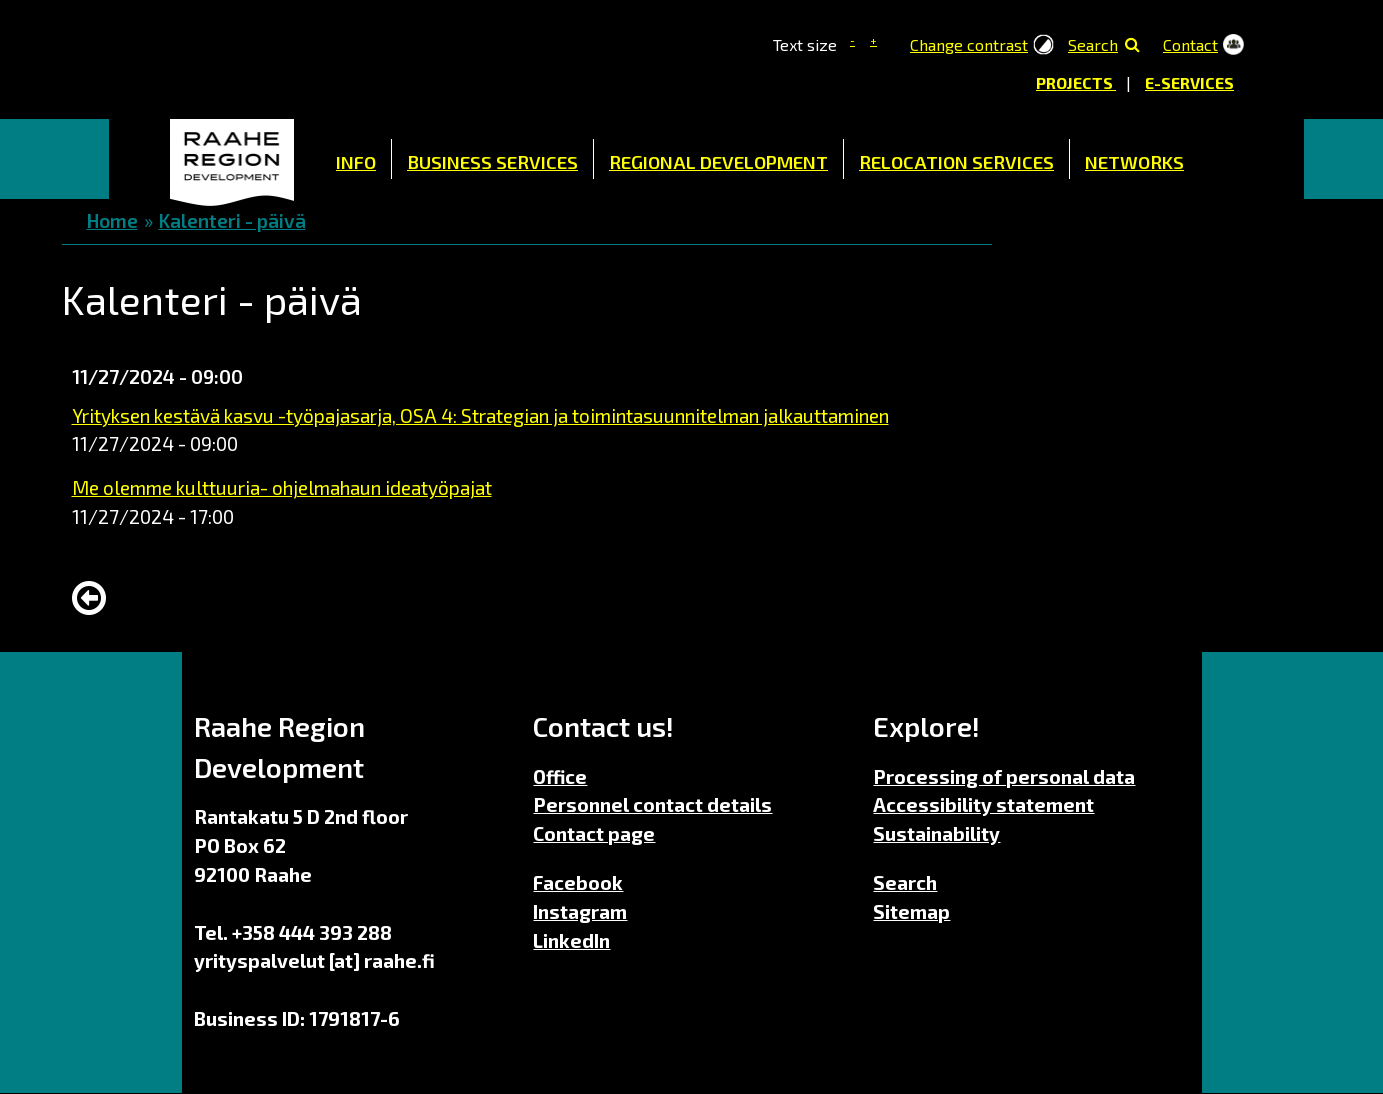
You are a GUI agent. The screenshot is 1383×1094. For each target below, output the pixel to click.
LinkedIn (571, 940)
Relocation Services (956, 162)
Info (356, 162)
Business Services (492, 162)
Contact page (594, 833)
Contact (1190, 44)
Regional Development (718, 162)
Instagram (580, 911)
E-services (1189, 82)
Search (1093, 44)
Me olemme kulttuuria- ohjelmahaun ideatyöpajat (282, 487)
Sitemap (911, 911)
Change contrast (969, 44)
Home (232, 159)
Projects (1076, 82)
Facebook (578, 882)
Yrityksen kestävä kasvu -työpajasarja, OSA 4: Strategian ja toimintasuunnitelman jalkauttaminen (480, 415)
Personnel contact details (652, 804)
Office (560, 776)
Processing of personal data (1004, 776)
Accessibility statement (983, 804)
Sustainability (936, 833)
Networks (1134, 162)
